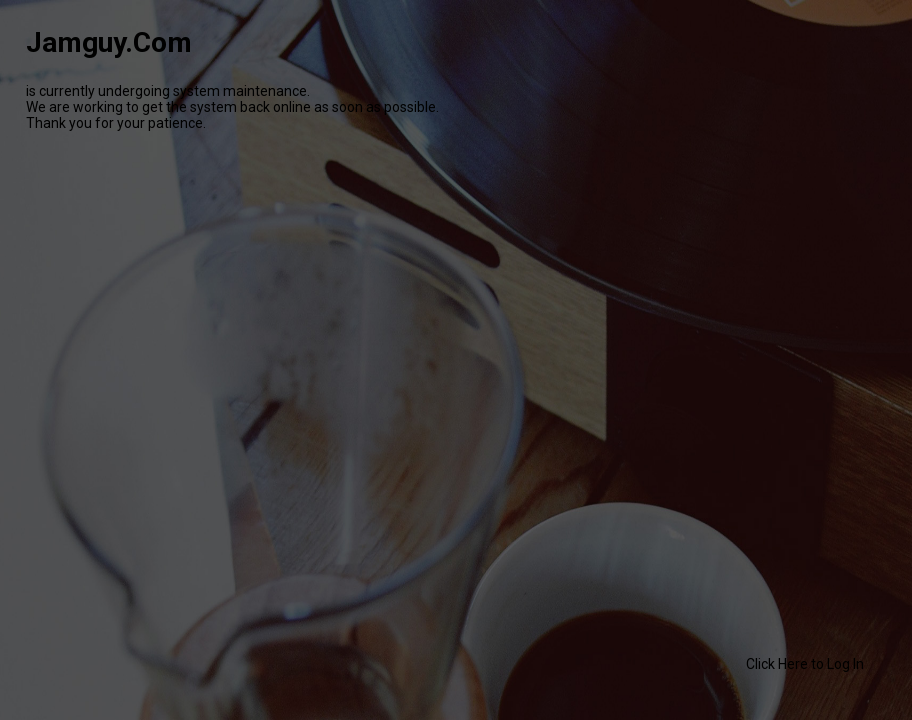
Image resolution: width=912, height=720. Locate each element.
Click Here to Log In (805, 664)
